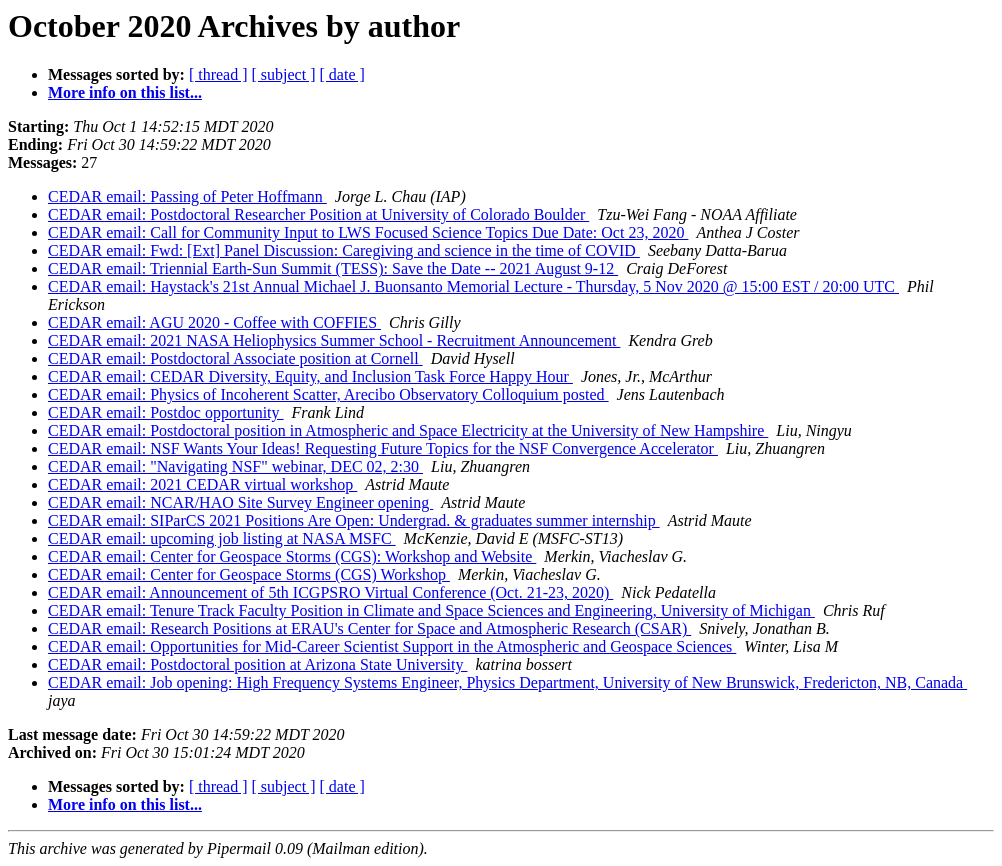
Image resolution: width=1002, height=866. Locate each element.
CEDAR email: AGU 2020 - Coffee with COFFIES (214, 322)
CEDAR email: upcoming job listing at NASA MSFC (222, 538)
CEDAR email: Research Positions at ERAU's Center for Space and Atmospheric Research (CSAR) (369, 628)
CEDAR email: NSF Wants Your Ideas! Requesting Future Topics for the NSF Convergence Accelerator (383, 448)
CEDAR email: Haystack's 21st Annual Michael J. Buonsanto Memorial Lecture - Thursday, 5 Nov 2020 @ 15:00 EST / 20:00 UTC (473, 286)
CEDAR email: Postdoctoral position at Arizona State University (258, 664)
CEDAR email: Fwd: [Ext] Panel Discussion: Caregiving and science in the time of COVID (344, 250)
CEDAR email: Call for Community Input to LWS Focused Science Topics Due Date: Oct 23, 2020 (368, 232)
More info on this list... (125, 92)
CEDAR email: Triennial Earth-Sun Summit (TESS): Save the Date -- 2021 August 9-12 (333, 268)
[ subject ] (284, 74)
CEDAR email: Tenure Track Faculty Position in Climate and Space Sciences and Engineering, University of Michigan (431, 610)
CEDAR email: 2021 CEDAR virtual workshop (202, 484)
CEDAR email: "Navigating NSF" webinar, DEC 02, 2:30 (235, 466)
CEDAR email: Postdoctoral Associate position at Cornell (235, 358)
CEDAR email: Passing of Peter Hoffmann (187, 196)
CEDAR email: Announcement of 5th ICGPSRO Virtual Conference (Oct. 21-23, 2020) (330, 592)
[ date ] (342, 74)
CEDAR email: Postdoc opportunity (166, 412)
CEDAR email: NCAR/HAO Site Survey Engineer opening (240, 502)
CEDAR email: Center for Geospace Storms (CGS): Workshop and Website (292, 556)
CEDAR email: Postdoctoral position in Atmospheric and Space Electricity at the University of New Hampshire (408, 430)
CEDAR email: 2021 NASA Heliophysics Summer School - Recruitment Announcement (334, 340)
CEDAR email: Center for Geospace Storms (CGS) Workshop (249, 574)
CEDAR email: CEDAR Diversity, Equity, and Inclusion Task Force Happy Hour (310, 376)
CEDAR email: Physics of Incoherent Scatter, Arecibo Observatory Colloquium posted (328, 394)
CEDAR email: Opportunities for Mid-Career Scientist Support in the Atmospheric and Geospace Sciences (392, 646)
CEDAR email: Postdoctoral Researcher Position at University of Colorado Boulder (318, 214)
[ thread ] (218, 74)
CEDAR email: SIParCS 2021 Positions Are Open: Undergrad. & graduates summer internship (354, 520)
